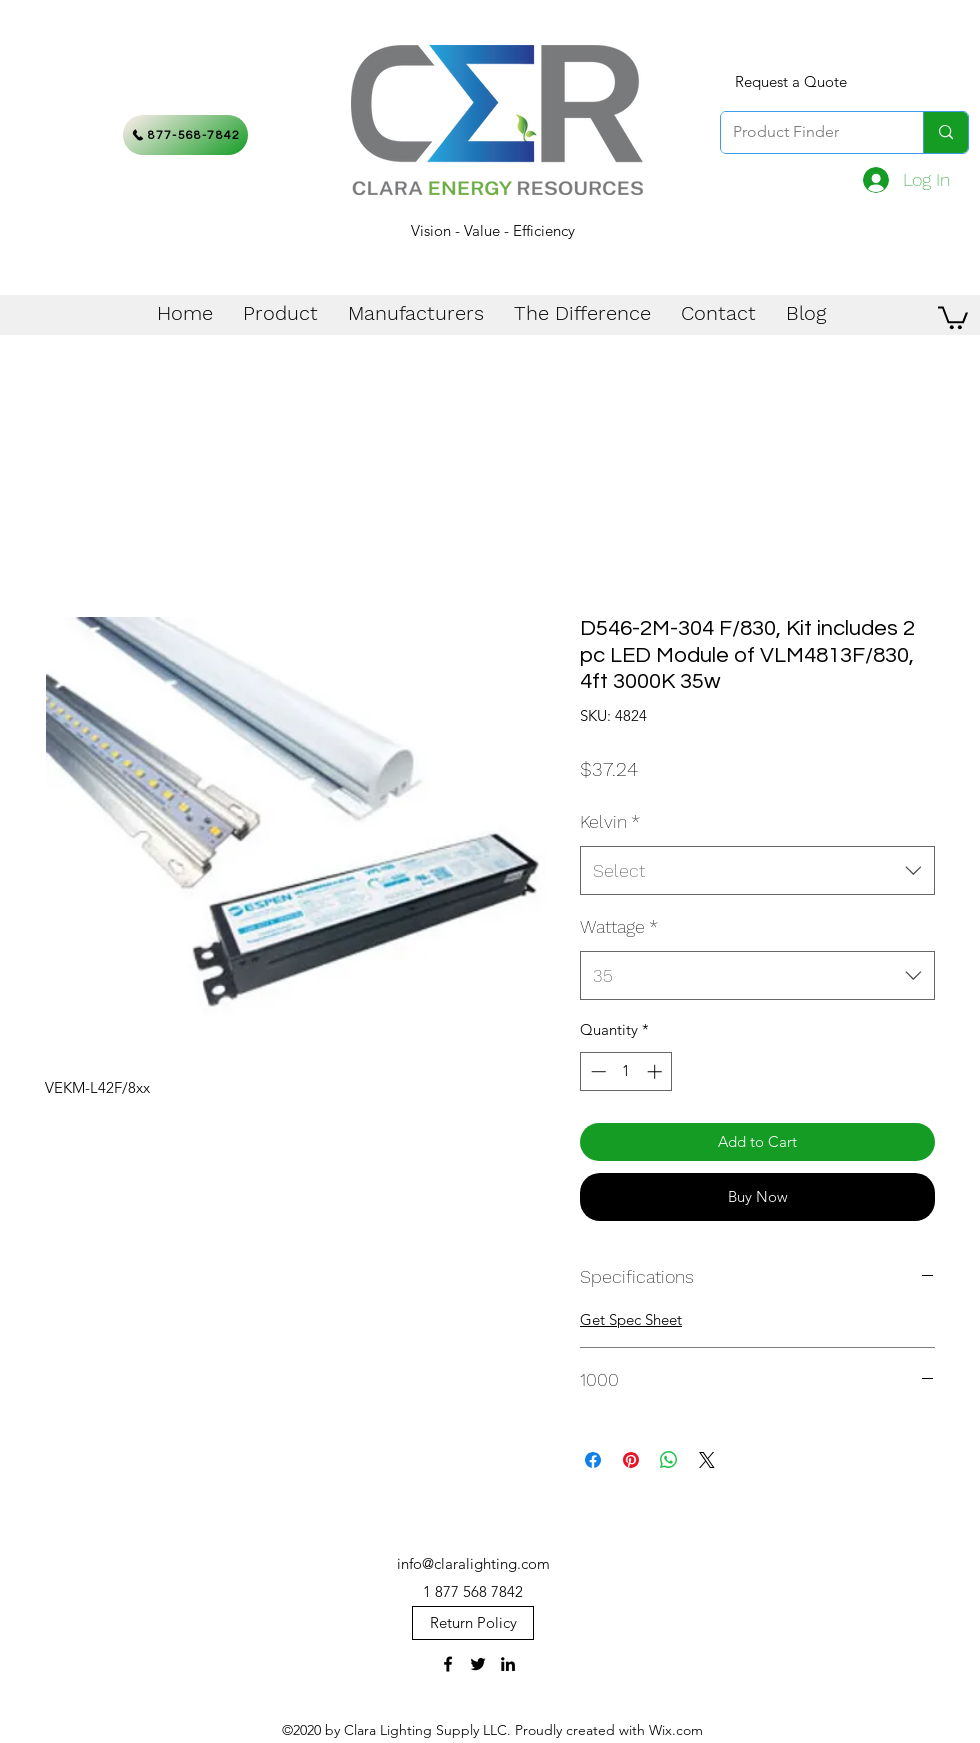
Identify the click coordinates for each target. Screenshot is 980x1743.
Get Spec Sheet (631, 1319)
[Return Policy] (473, 1623)
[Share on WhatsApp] (669, 1460)
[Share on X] (707, 1460)
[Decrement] (596, 1071)
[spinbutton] (626, 1071)
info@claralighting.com (473, 1563)
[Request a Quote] (791, 82)
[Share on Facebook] (593, 1460)
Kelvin (610, 821)
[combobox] (757, 871)
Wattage (619, 926)
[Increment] (656, 1071)
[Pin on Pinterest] (631, 1460)
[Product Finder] (807, 132)
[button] (953, 316)
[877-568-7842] (185, 135)
